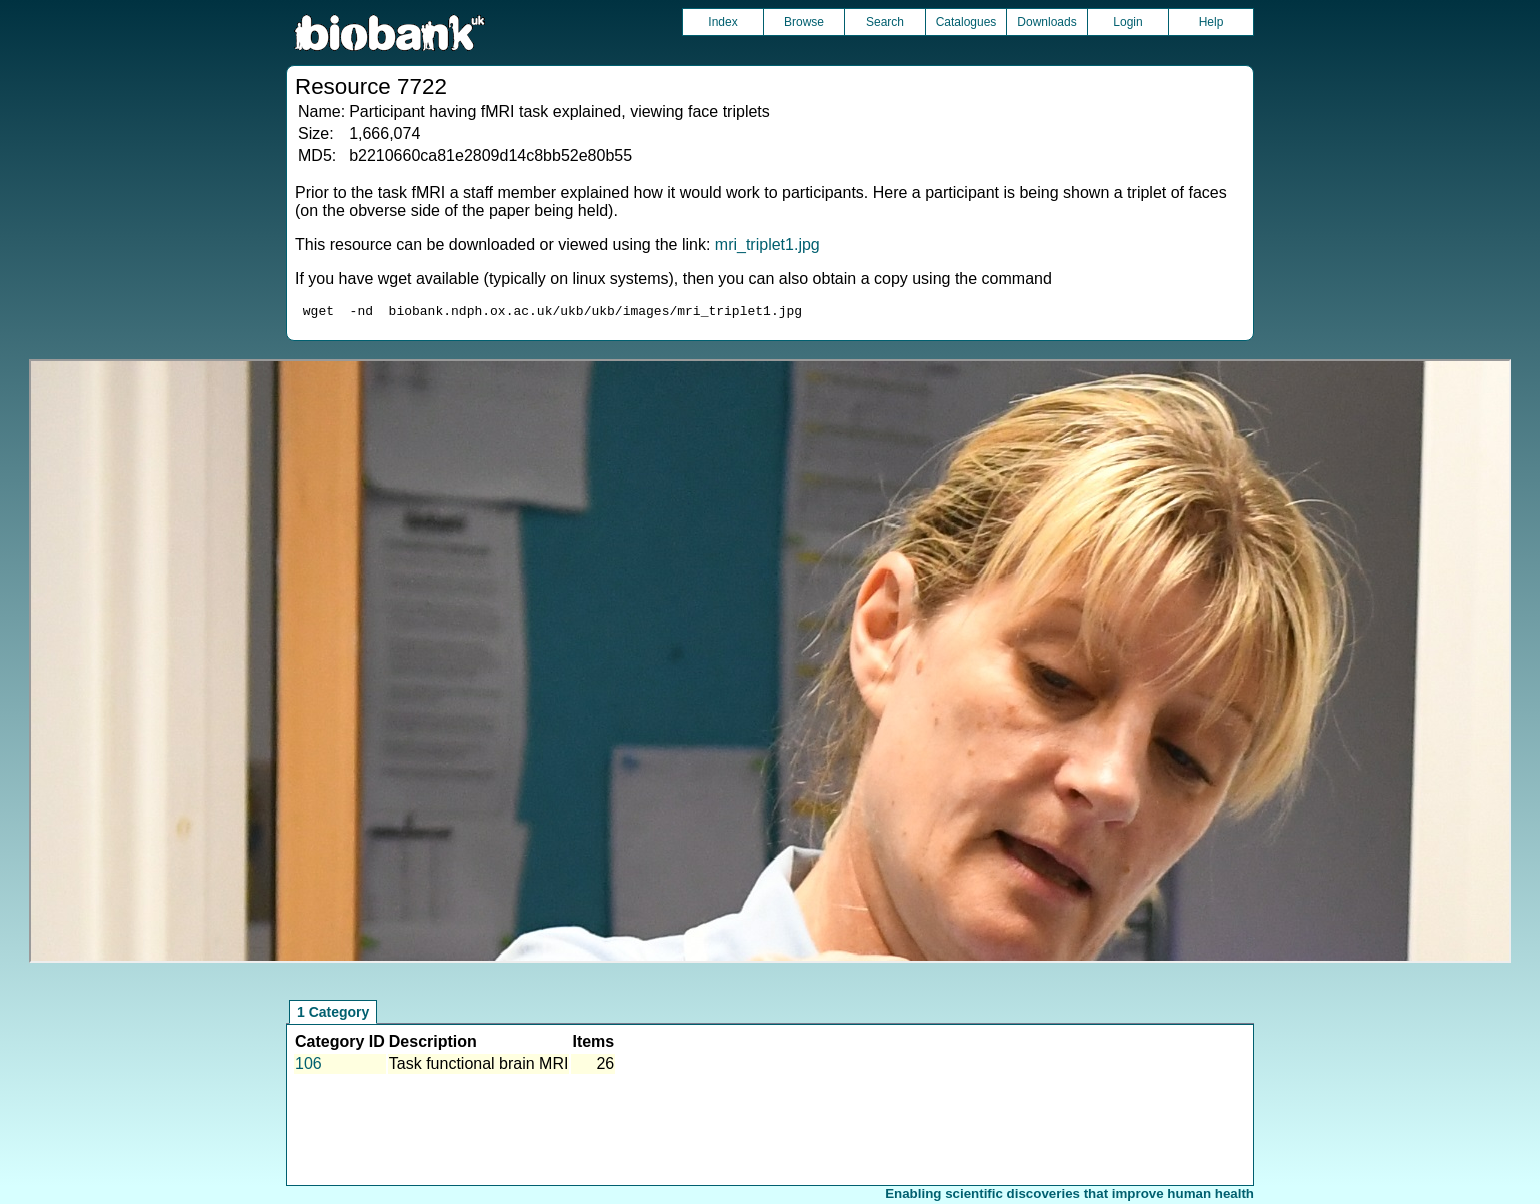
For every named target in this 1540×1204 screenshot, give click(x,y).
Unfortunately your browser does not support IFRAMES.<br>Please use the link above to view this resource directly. (770, 664)
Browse (804, 22)
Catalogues (966, 22)
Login (1127, 22)
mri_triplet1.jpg (767, 244)
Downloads (1046, 22)
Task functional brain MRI (479, 1066)
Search (885, 22)
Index (722, 22)
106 (308, 1066)
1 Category (333, 1015)
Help (1211, 22)
